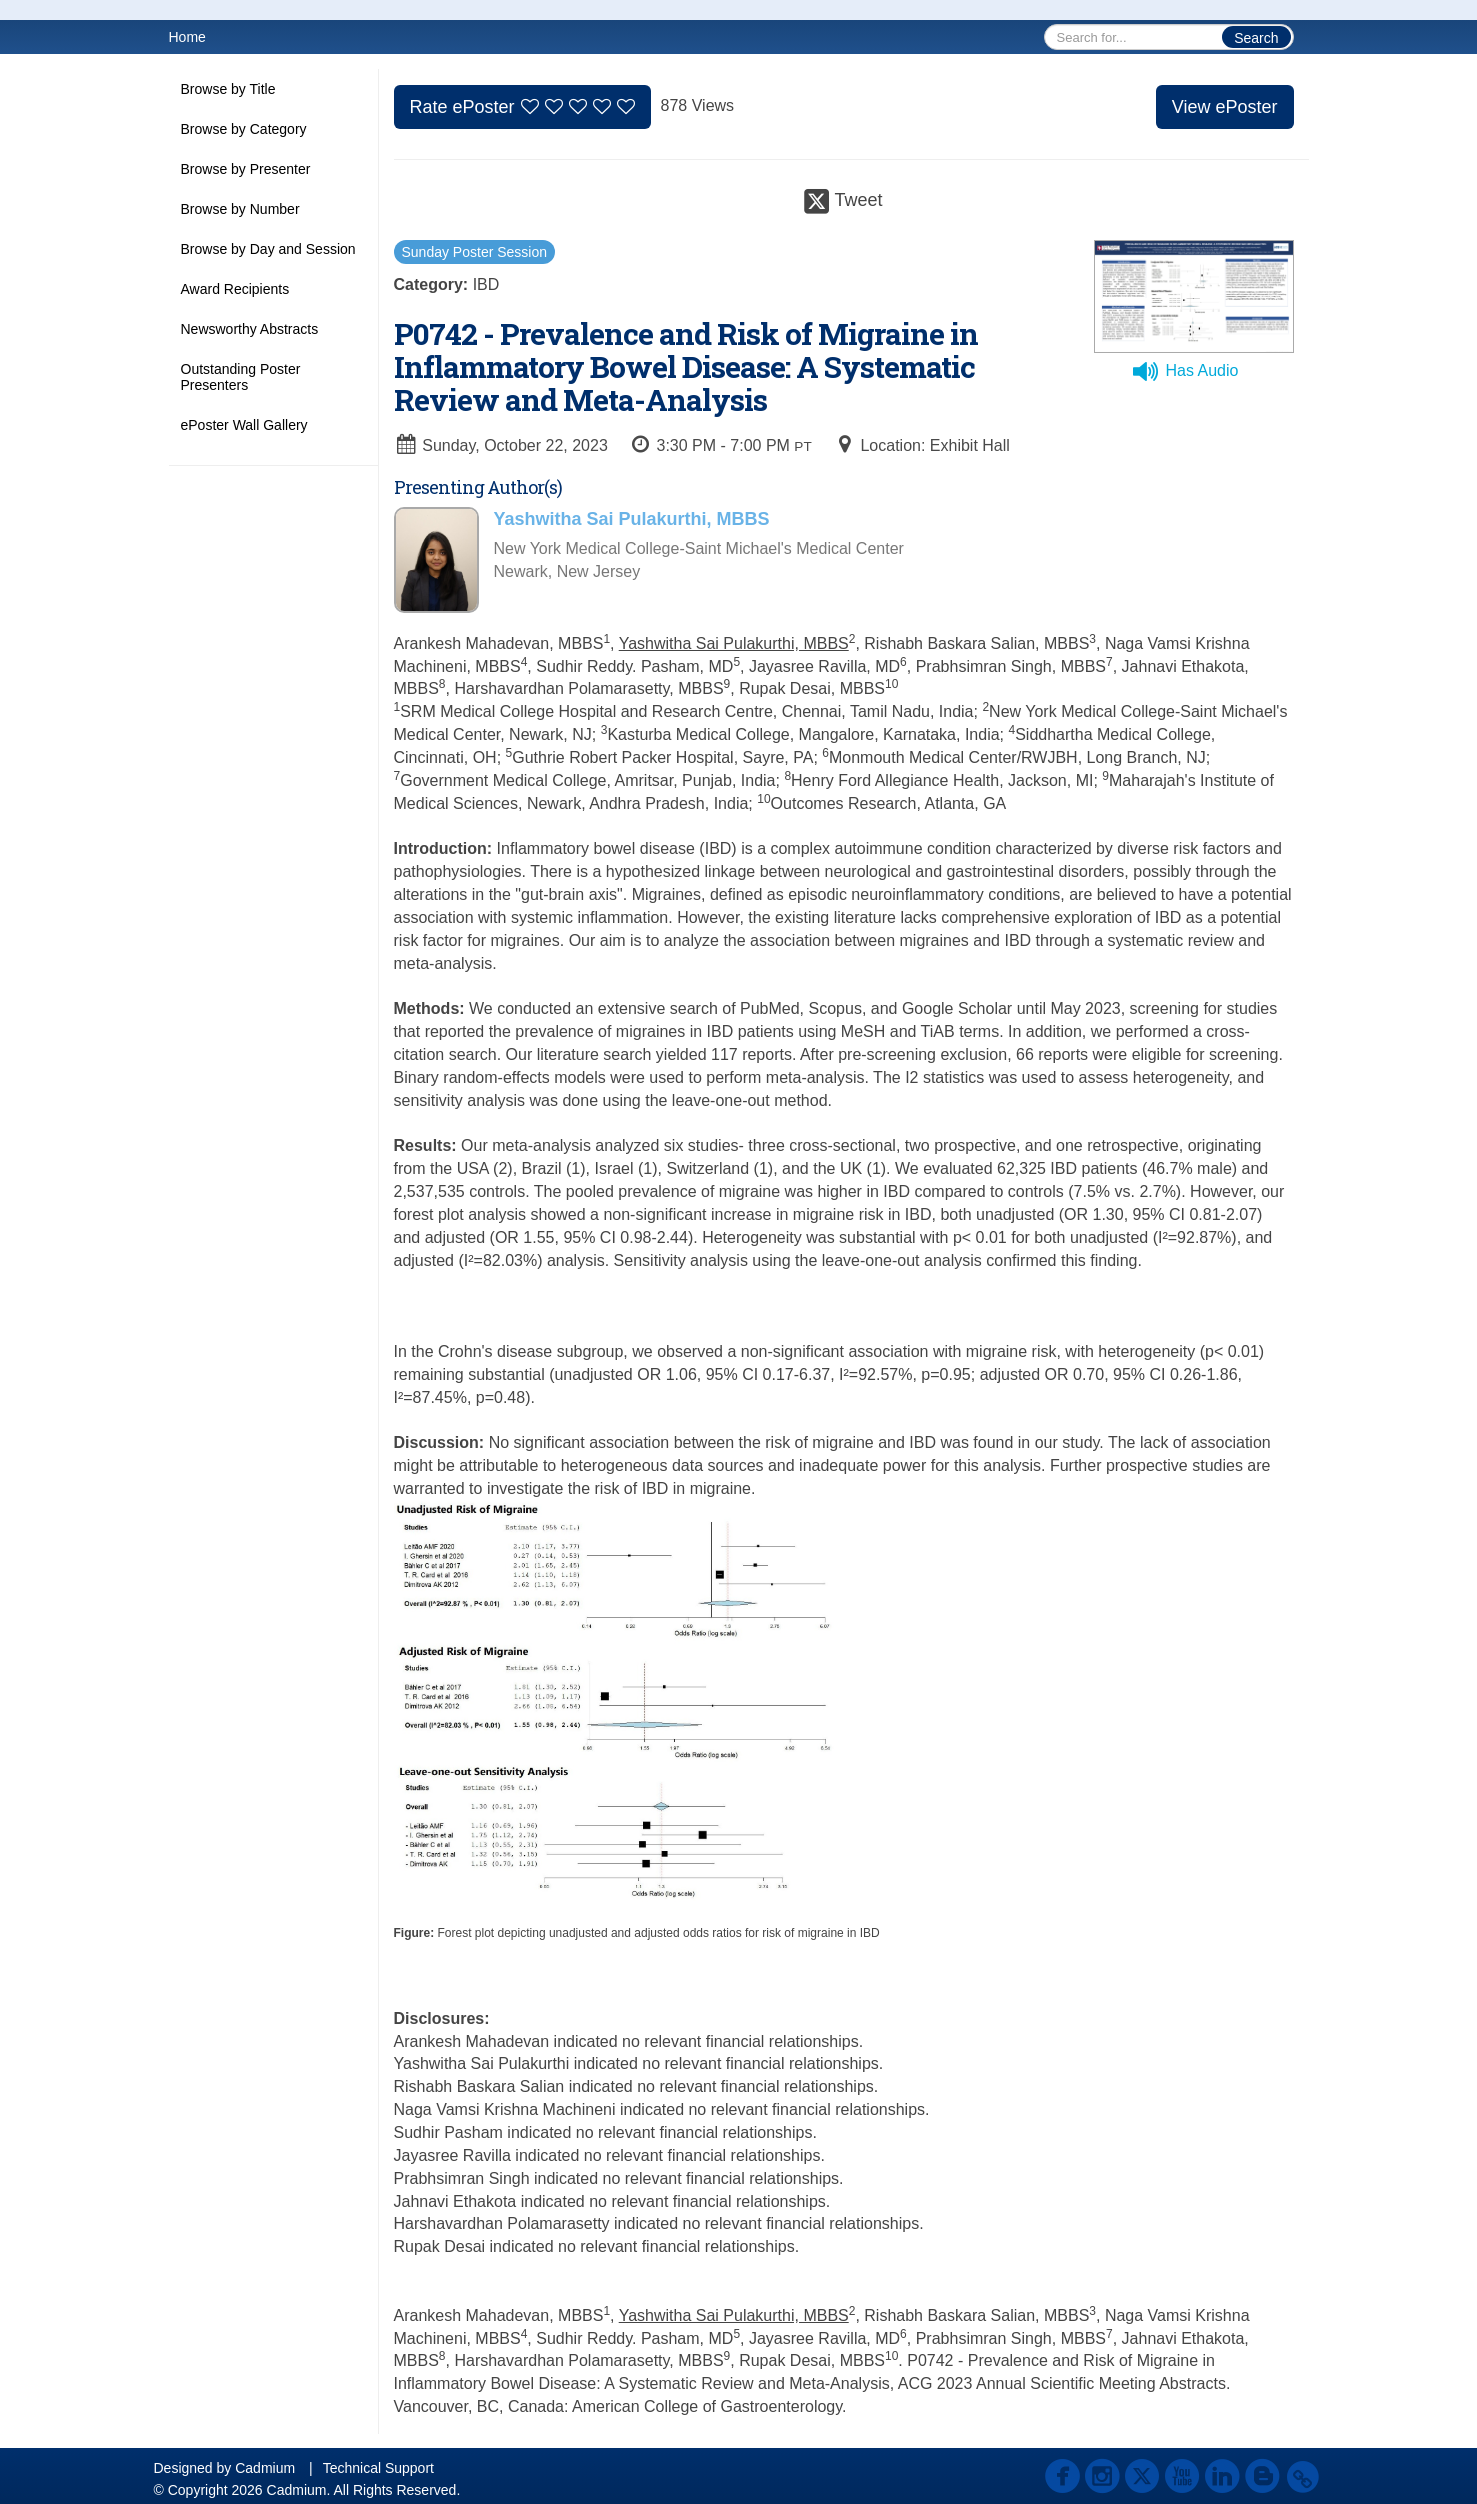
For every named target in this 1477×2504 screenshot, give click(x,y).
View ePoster (1225, 107)
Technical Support (378, 2468)
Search (1256, 38)
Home (187, 37)
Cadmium (265, 2468)
